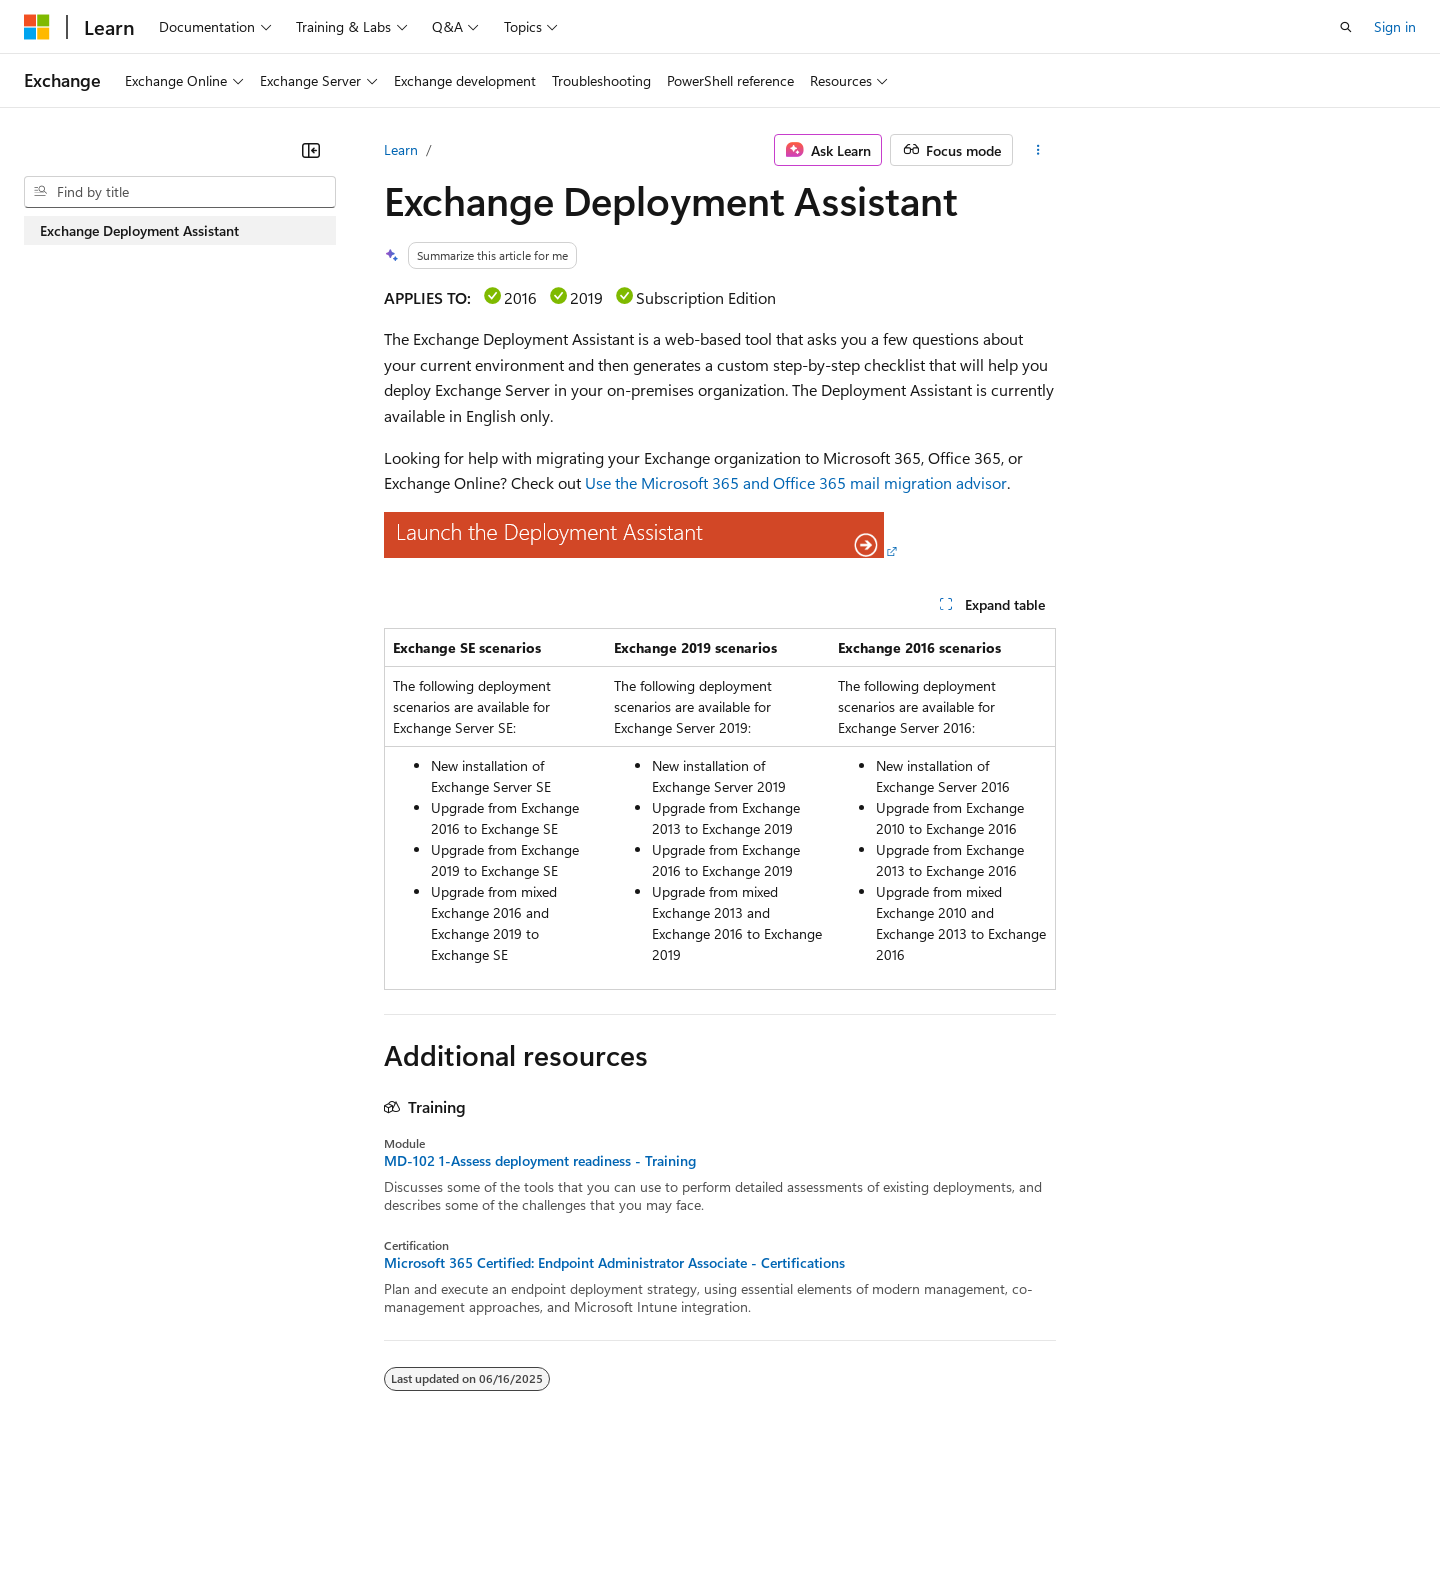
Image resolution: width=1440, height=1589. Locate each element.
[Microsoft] (37, 27)
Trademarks (829, 1527)
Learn (401, 149)
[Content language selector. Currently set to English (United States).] (115, 1480)
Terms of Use (730, 1527)
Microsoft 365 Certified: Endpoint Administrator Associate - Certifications (614, 1263)
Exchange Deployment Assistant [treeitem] (139, 230)
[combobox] (180, 192)
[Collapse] (311, 150)
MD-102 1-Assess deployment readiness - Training (540, 1161)
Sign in (1395, 26)
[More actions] (1038, 150)
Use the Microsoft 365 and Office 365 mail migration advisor (796, 482)
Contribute (358, 1527)
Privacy (437, 1527)
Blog (272, 1527)
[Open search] (1346, 27)
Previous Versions (181, 1527)
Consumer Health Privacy (574, 1527)
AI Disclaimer (64, 1527)
